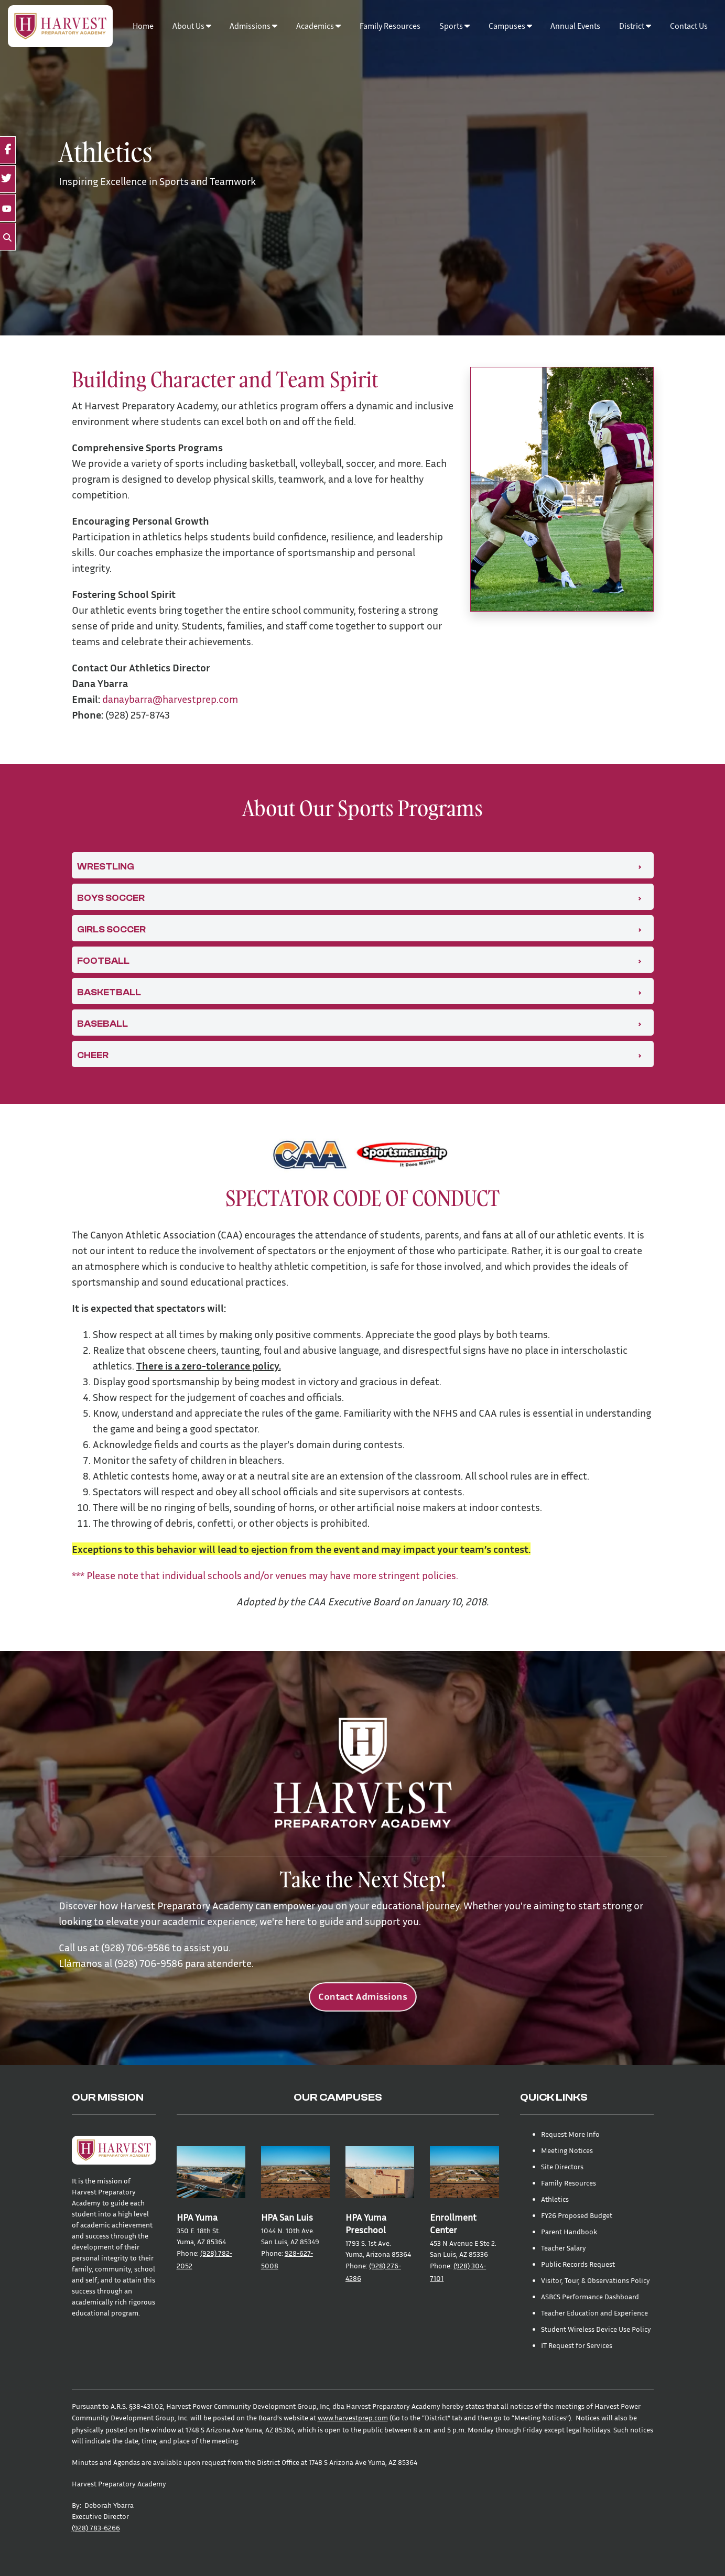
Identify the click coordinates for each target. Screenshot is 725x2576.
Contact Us (689, 25)
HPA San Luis (287, 2217)
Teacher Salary (563, 2247)
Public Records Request (578, 2263)
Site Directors (562, 2166)
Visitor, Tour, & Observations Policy (595, 2280)
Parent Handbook (569, 2231)
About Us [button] (191, 25)
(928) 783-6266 (96, 2527)
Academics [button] (318, 25)
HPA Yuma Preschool (365, 2223)
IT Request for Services (576, 2345)
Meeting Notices (567, 2150)
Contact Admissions (362, 1997)
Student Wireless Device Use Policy (596, 2328)
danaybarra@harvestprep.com (170, 698)
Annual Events (575, 25)
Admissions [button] (253, 25)
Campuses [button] (510, 25)
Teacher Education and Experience (594, 2312)
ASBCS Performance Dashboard (590, 2296)
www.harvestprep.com (353, 2417)
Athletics (555, 2198)
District (635, 25)
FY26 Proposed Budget (576, 2215)
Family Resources (390, 25)
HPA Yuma (197, 2217)
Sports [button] (454, 25)
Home (143, 25)
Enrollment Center (453, 2223)
